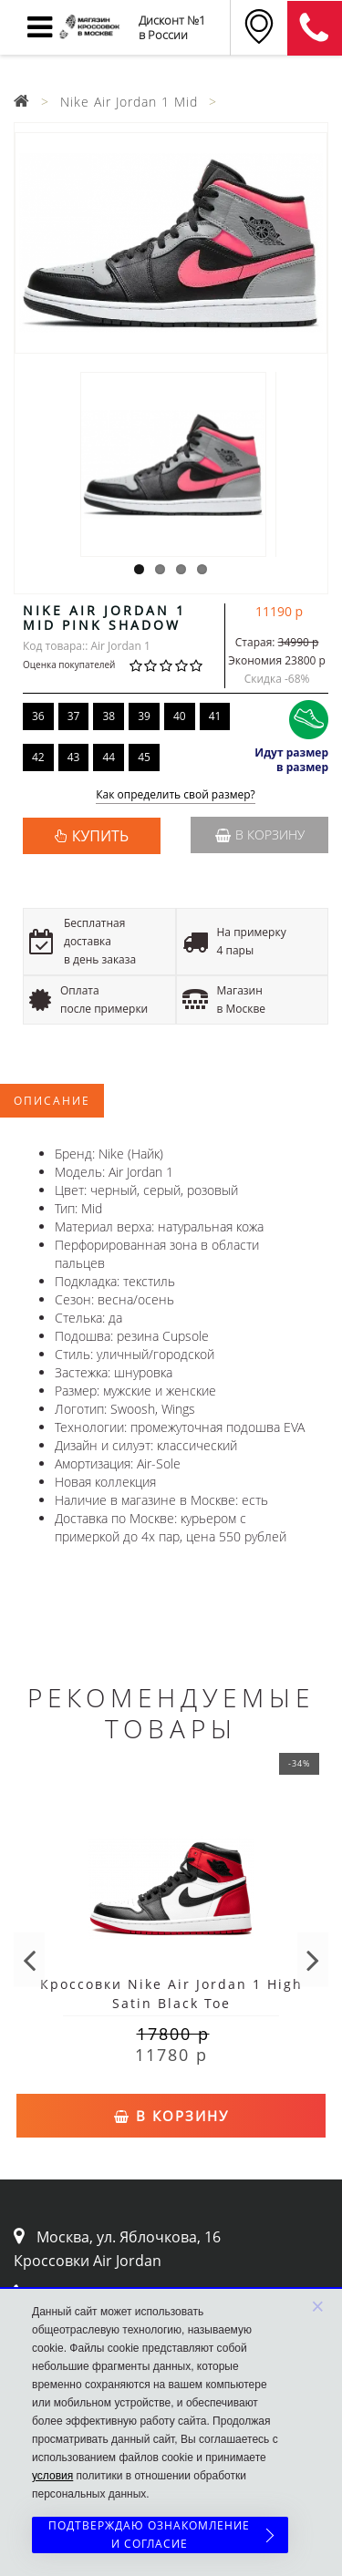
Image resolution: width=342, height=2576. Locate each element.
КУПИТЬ (100, 836)
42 (38, 757)
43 (73, 757)
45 (144, 757)
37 (73, 716)
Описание (52, 1100)
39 (144, 716)
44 (108, 757)
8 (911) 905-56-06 (314, 28)
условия (52, 2475)
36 (38, 716)
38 (108, 716)
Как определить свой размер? (175, 795)
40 (179, 716)
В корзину (260, 834)
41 (215, 716)
